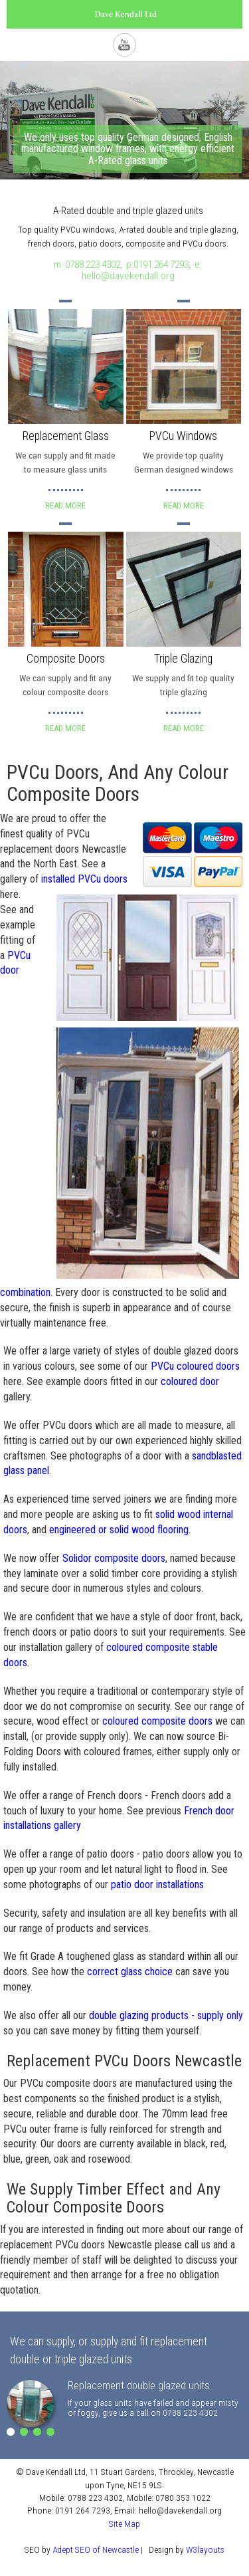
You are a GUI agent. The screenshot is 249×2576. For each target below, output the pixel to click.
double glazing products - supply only (166, 2015)
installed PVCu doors (84, 879)
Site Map (124, 2523)
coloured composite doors (157, 1721)
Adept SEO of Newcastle (95, 2549)
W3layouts (205, 2549)
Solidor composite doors (113, 1558)
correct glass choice (130, 1971)
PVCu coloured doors (195, 1366)
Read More (65, 505)
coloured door (190, 1381)
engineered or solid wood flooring (119, 1529)
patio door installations (157, 1884)
